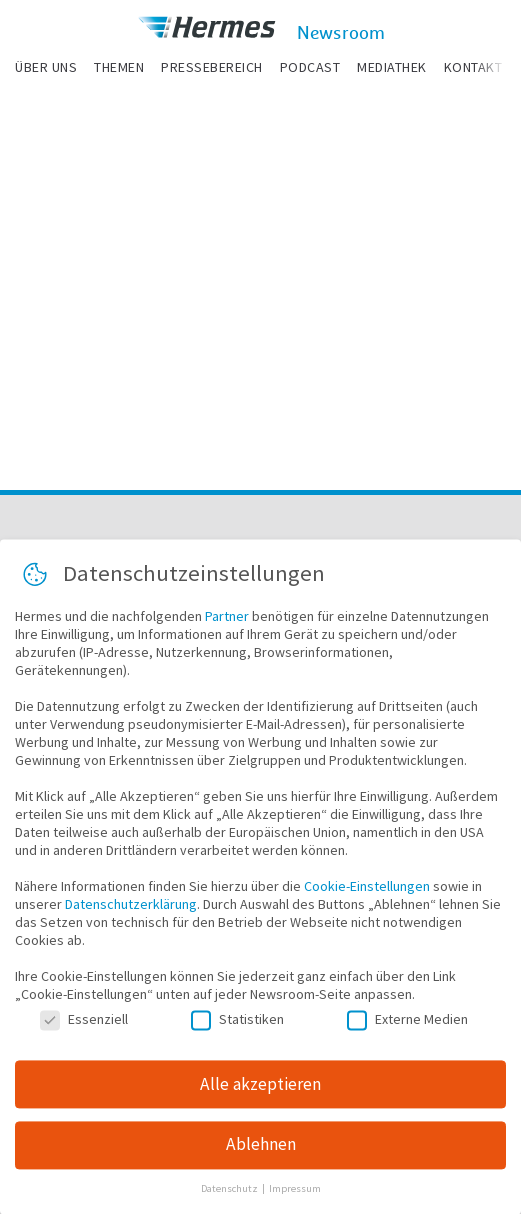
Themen (119, 67)
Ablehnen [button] (261, 1153)
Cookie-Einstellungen (367, 895)
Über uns (46, 67)
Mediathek (392, 67)
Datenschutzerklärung (131, 913)
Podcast (310, 67)
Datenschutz (230, 1197)
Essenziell (84, 1028)
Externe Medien (407, 1028)
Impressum (295, 1197)
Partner (227, 625)
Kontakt (473, 67)
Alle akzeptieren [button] (260, 1092)
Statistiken (237, 1028)
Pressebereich (212, 67)
